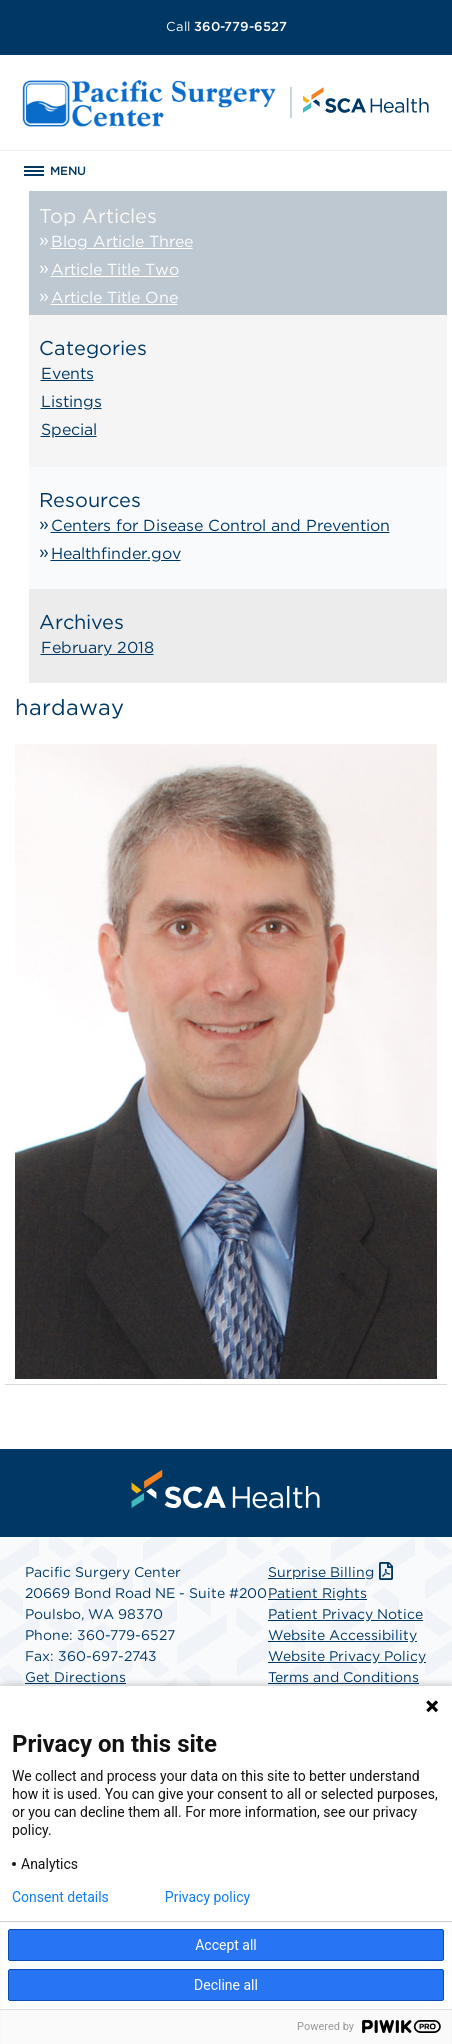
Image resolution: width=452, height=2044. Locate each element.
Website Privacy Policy (347, 1656)
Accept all (226, 1945)
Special (69, 429)
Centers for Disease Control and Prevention (220, 525)
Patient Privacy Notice (345, 1614)
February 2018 (97, 647)
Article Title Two (115, 269)
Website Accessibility (342, 1635)
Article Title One (114, 297)
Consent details (60, 1897)
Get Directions (75, 1677)
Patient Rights (317, 1593)
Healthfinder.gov (116, 553)
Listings (71, 401)
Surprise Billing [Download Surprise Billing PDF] (332, 1572)
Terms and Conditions (343, 1677)
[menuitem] (226, 1489)
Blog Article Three (122, 241)
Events (67, 373)
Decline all (226, 1985)
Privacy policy (207, 1897)
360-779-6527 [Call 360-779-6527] (226, 26)
